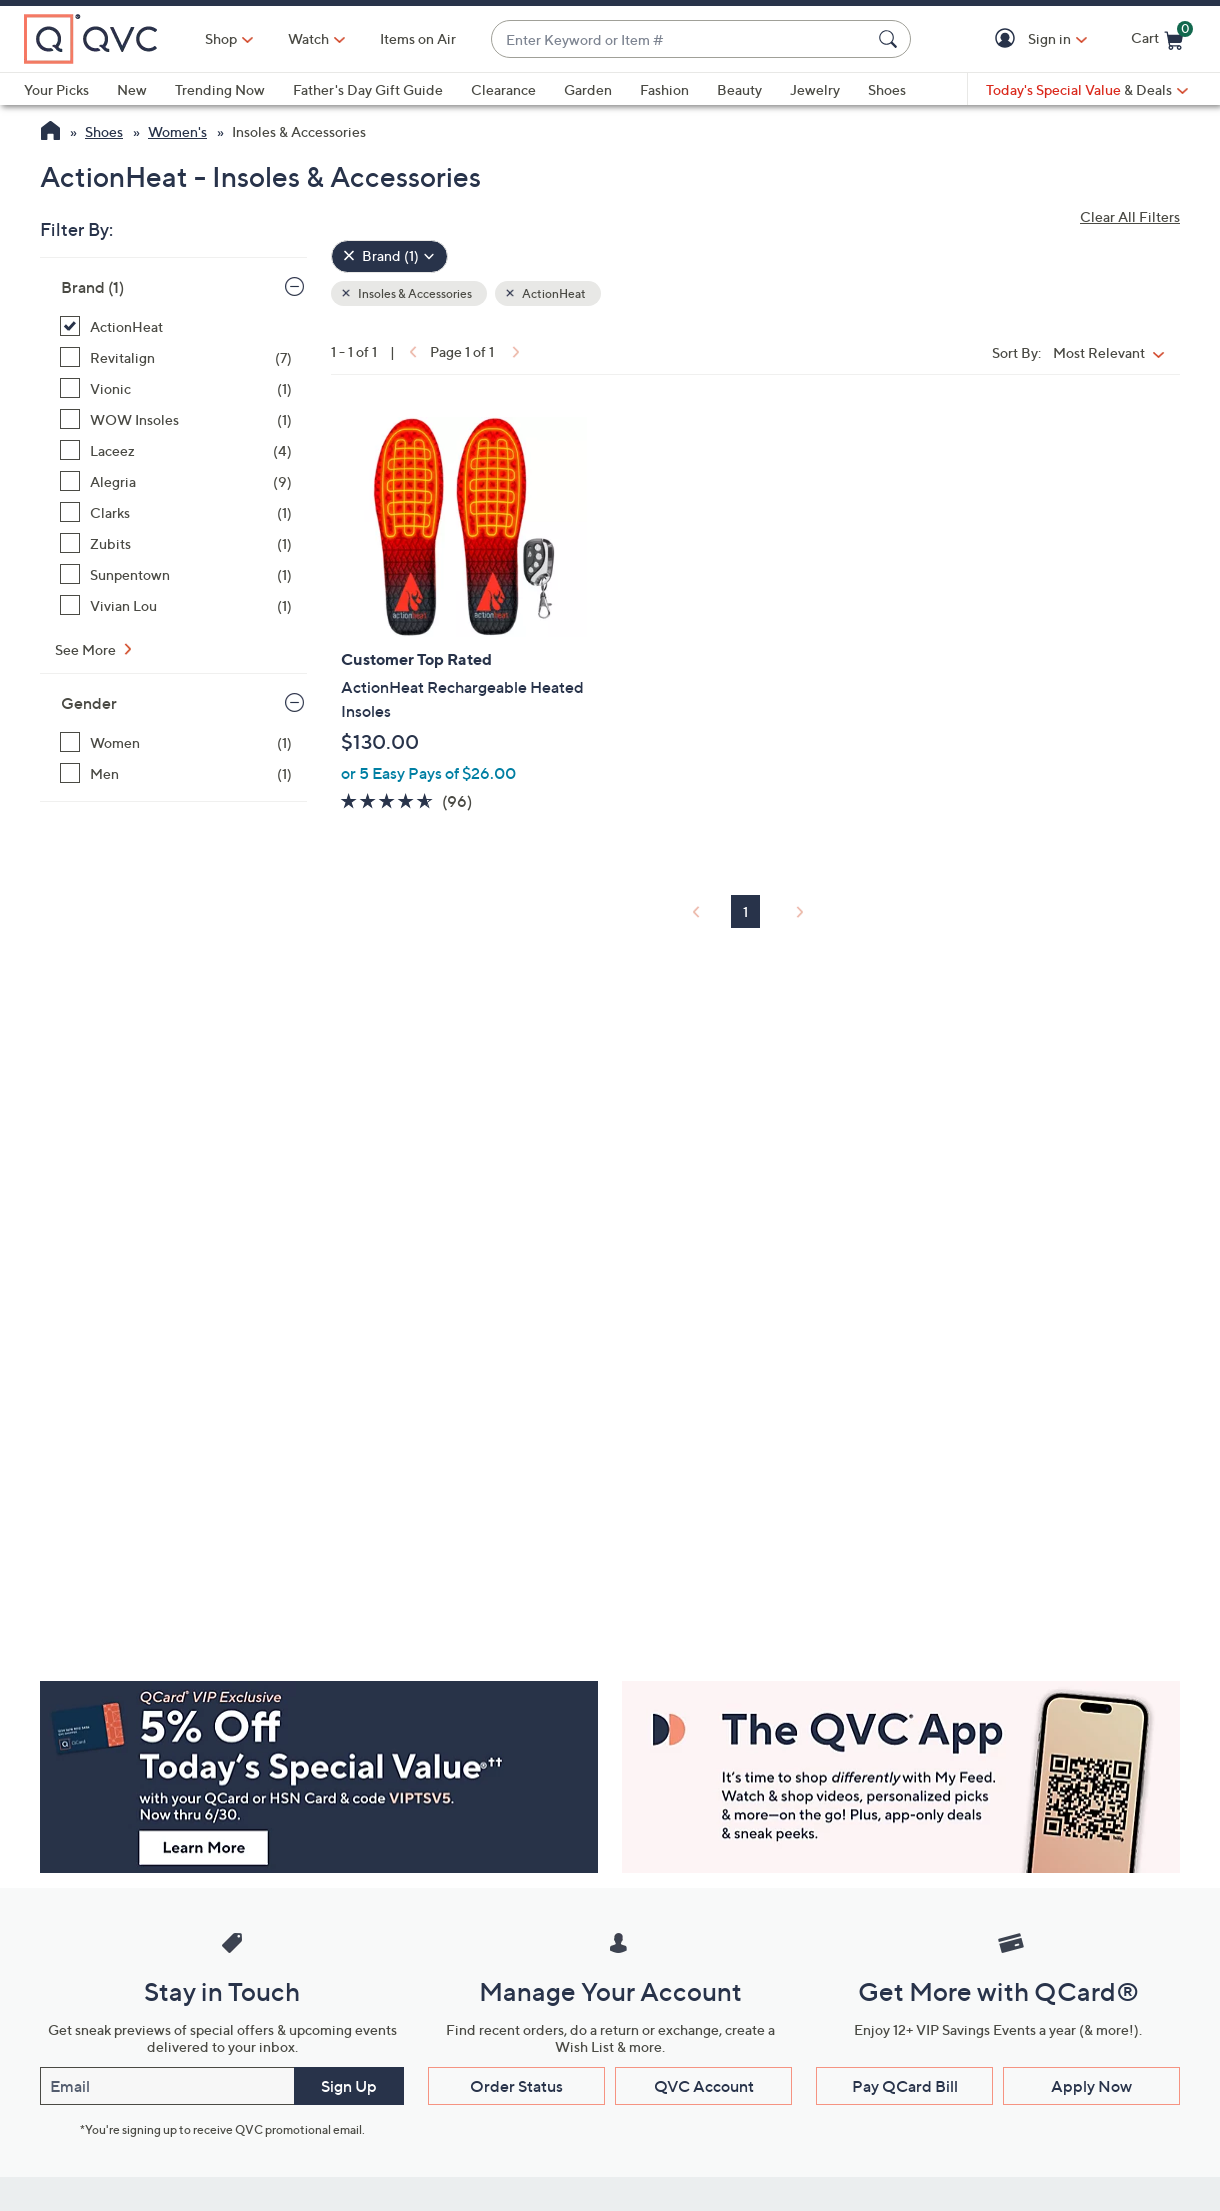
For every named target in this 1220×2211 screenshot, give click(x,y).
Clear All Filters (1130, 216)
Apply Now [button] (1091, 2086)
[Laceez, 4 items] (176, 450)
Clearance (503, 89)
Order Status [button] (516, 2086)
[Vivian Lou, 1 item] (176, 605)
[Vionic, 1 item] (176, 388)
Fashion (664, 89)
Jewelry (815, 89)
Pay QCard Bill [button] (905, 2086)
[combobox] (681, 39)
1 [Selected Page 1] (745, 911)
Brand (92, 287)
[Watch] (309, 39)
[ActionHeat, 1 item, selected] (176, 326)
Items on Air (418, 38)
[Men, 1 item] (176, 773)
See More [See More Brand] (87, 649)
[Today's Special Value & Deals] (1087, 90)
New (132, 89)
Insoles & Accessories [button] (414, 293)
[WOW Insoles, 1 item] (176, 419)
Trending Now (220, 89)
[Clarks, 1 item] (176, 512)
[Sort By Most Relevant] (1113, 352)
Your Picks (56, 89)
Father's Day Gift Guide (368, 89)
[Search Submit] (891, 39)
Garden (588, 89)
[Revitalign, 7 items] (176, 357)
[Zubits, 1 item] (176, 543)
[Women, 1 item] (176, 742)
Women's (177, 131)
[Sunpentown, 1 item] (176, 574)
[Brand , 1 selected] (389, 256)
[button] (1008, 39)
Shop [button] (221, 38)
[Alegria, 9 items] (176, 481)
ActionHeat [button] (553, 293)
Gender (89, 703)
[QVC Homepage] (50, 133)
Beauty (739, 89)
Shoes (887, 89)
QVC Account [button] (704, 2086)
